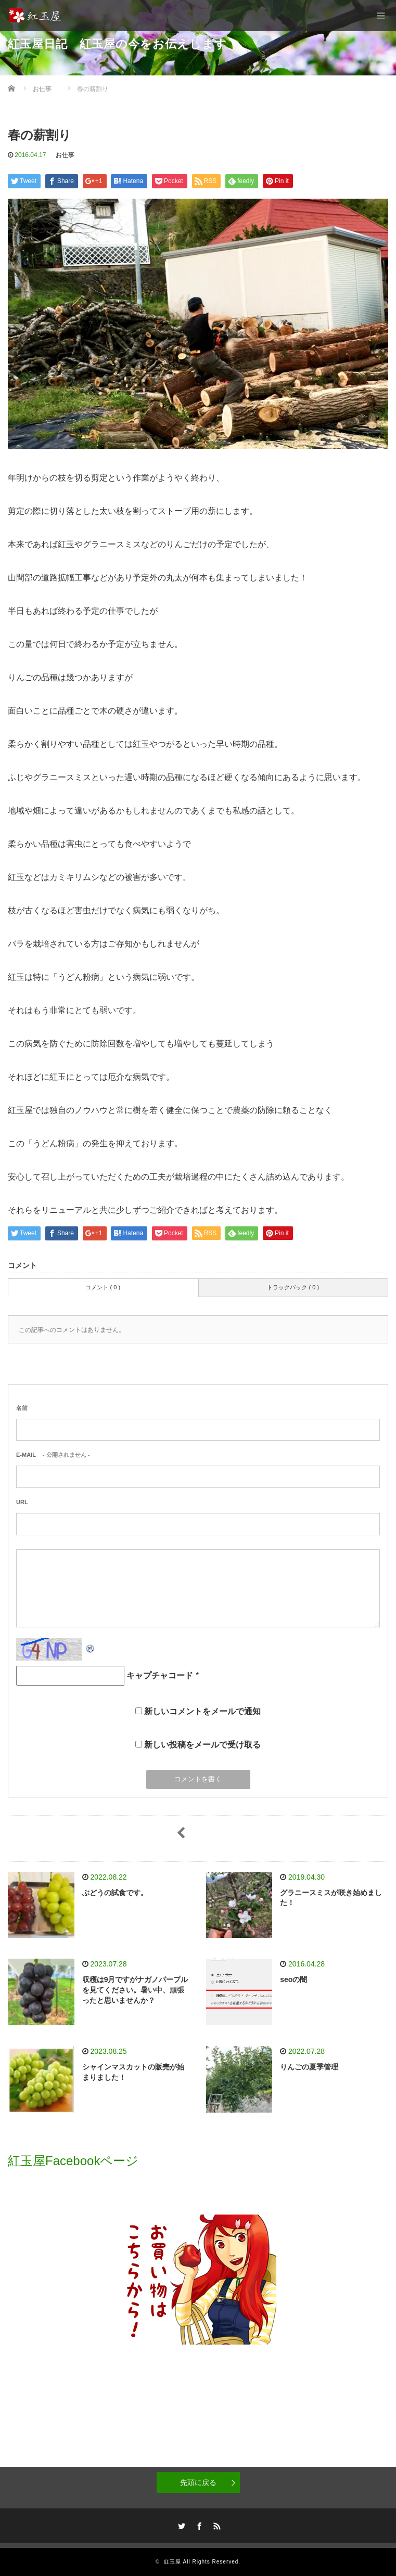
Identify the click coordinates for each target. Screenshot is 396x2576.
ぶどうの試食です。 (115, 1892)
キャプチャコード (159, 1675)
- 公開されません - (53, 1455)
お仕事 (65, 155)
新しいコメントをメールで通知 (202, 1711)
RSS (215, 2524)
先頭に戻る (198, 2482)
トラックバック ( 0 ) (293, 1287)
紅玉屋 (172, 2562)
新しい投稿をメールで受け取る (202, 1744)
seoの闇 (293, 1979)
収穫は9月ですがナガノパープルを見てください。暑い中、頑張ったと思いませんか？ (135, 1989)
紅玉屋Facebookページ (73, 2161)
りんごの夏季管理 (309, 2067)
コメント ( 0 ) (102, 1287)
